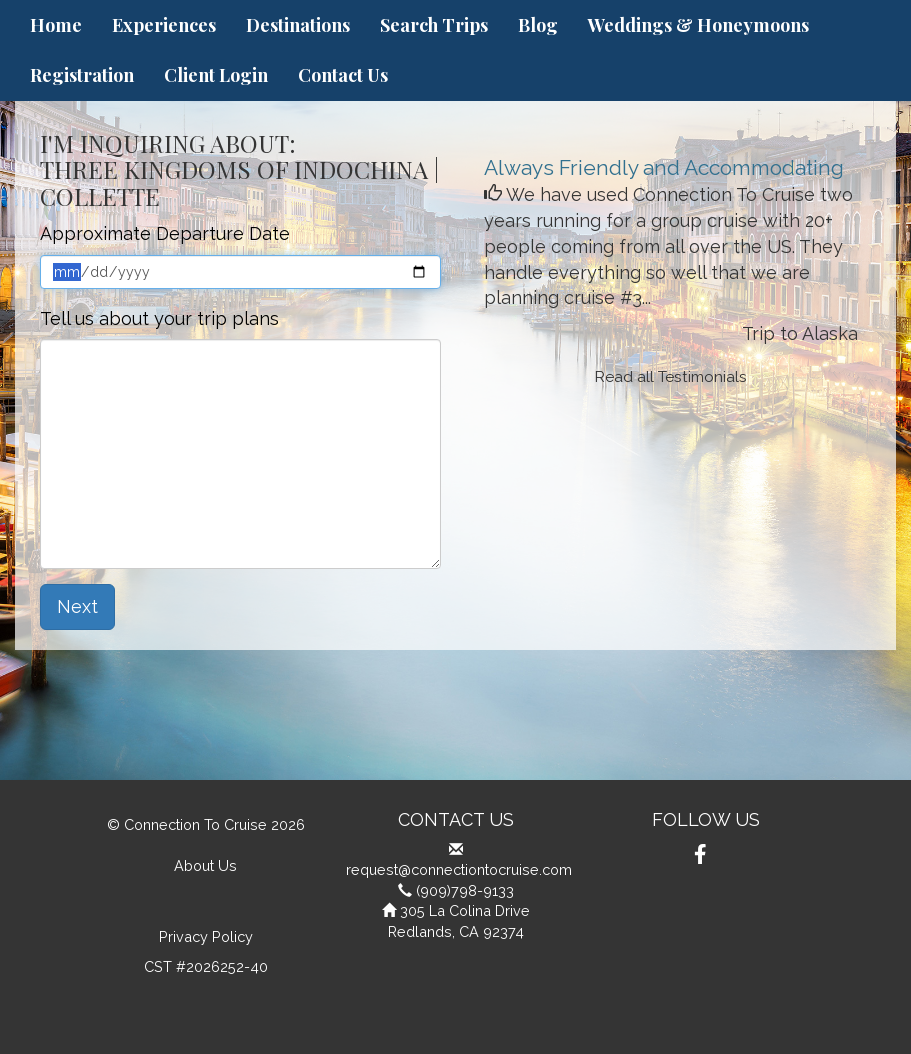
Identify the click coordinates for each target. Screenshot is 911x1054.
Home (56, 25)
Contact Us (343, 75)
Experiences (164, 25)
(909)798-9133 (465, 890)
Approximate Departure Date (165, 233)
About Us (205, 865)
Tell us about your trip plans (159, 318)
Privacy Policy (206, 936)
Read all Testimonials (671, 377)
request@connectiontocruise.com (459, 869)
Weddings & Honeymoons (698, 25)
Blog (538, 25)
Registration (82, 75)
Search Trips (434, 25)
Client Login (216, 75)
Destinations (298, 25)
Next (77, 606)
